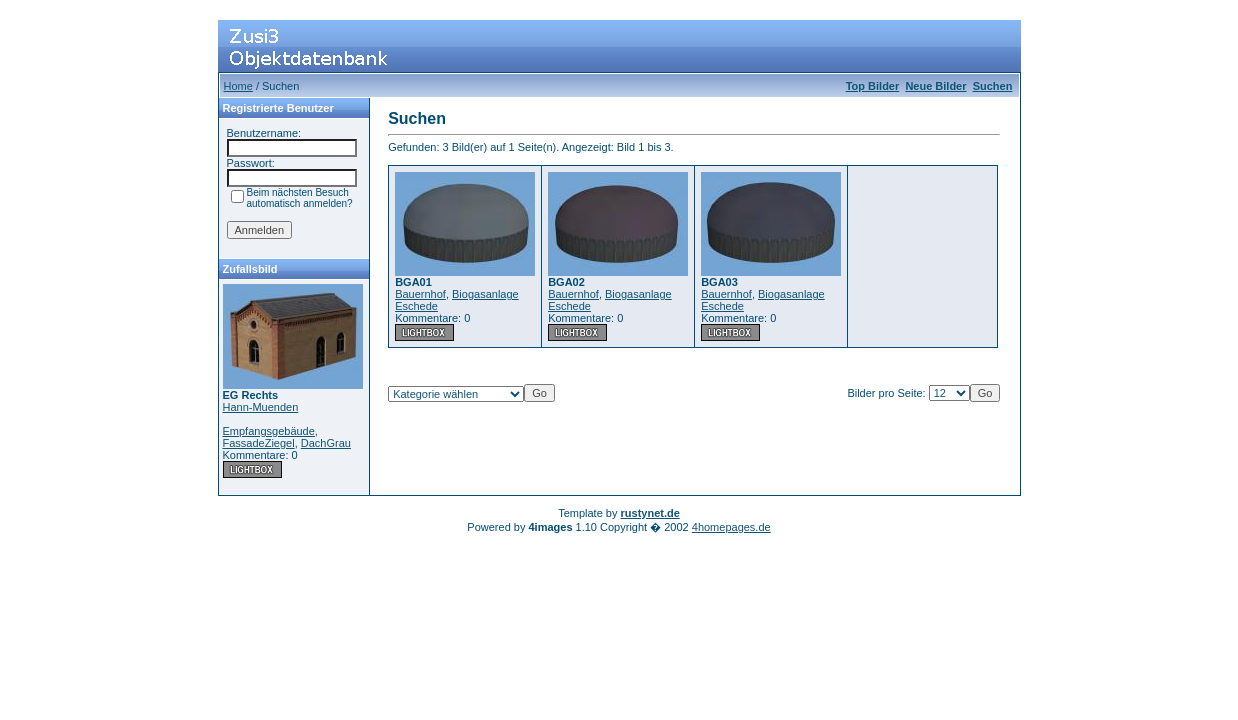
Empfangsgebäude (269, 431)
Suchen (993, 86)
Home (238, 86)
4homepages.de (731, 527)
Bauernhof (420, 294)
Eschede (416, 306)
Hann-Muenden (261, 407)
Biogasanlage (485, 294)
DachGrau (326, 443)
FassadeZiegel (259, 443)
